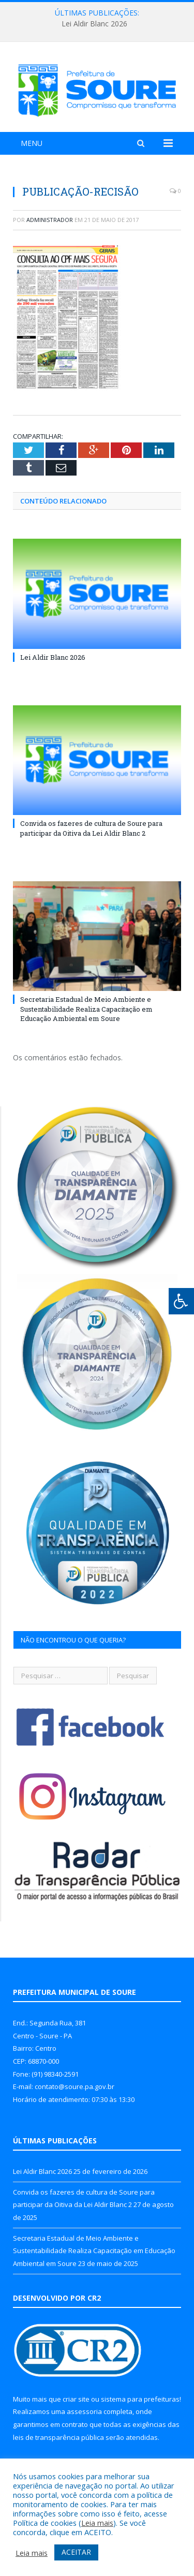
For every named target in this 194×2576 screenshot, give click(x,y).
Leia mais (97, 2523)
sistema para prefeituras (140, 2399)
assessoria (84, 2411)
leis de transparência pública (58, 2437)
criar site (76, 2399)
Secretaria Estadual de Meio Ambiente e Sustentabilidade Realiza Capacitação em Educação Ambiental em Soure (86, 1009)
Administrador (49, 220)
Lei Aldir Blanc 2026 (94, 23)
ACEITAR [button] (76, 2552)
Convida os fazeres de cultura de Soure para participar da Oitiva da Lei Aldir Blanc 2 (91, 828)
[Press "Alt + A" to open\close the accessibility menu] (181, 1301)
